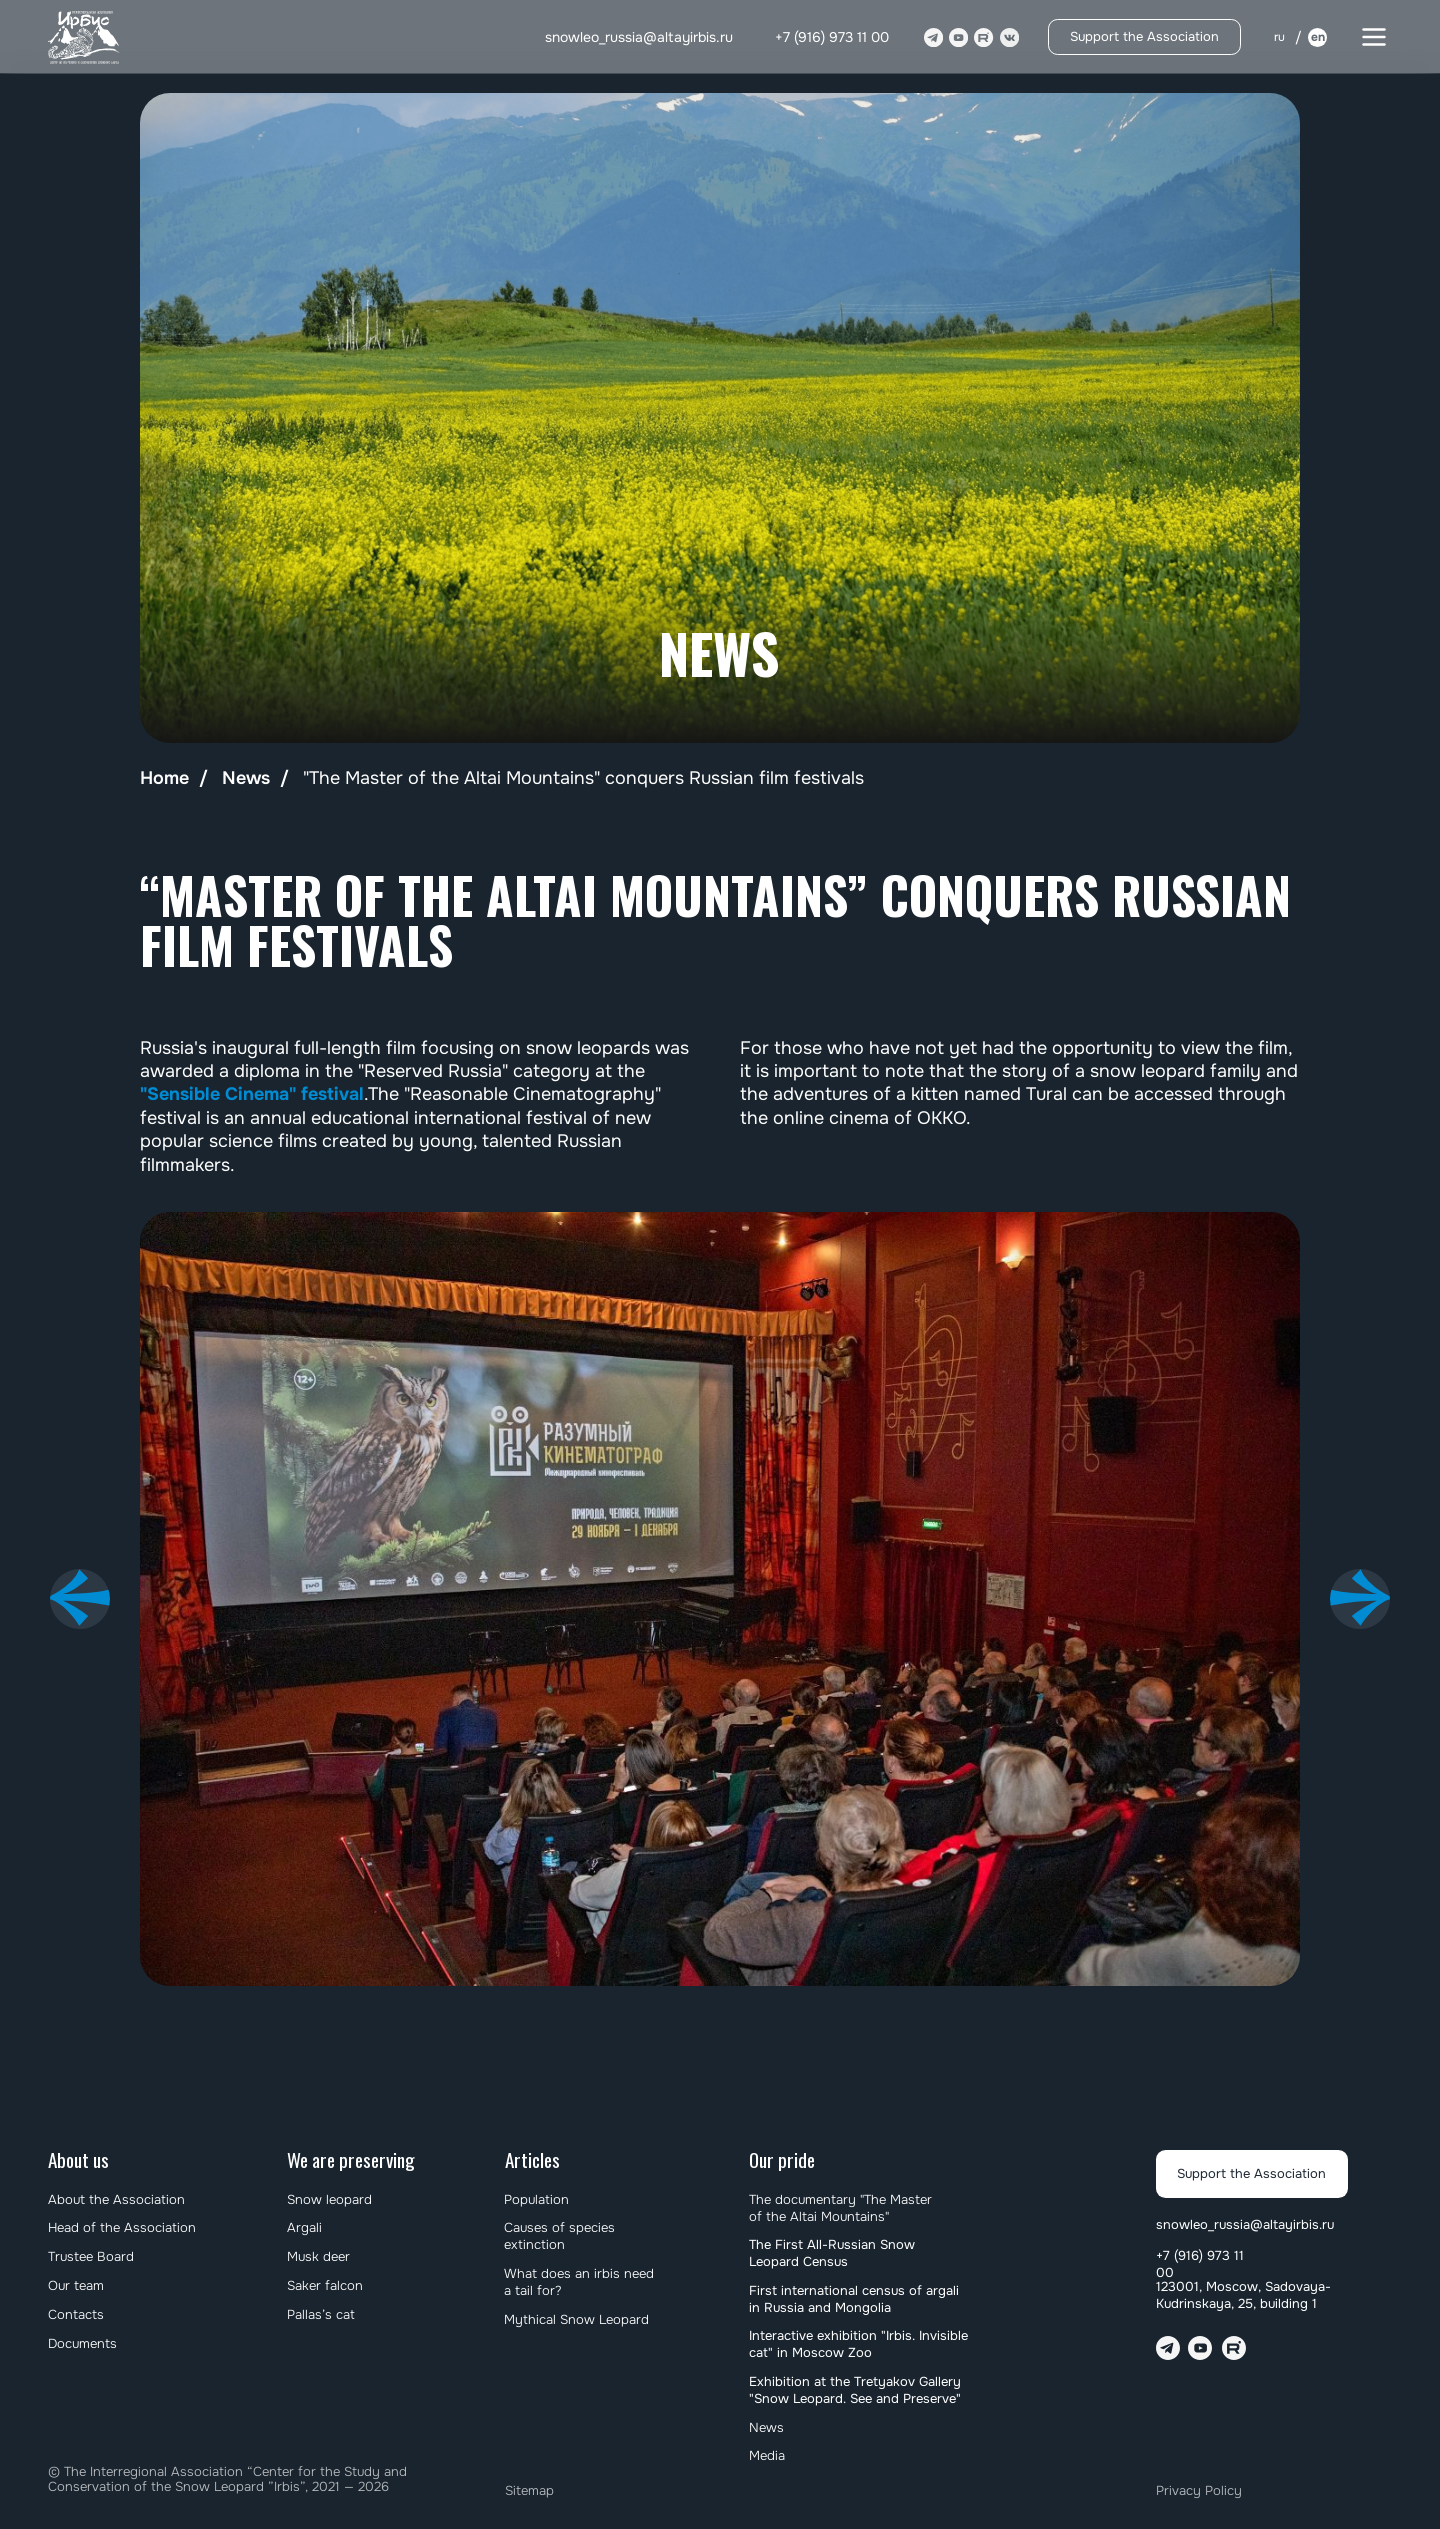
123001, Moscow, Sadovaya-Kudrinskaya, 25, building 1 (1243, 2295)
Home (164, 778)
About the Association (116, 2199)
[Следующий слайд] (1360, 1599)
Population (536, 2199)
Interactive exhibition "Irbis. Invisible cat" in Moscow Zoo (858, 2344)
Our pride (782, 2159)
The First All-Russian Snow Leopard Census (832, 2253)
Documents (82, 2343)
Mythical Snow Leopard (576, 2319)
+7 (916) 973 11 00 (832, 37)
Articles (532, 2159)
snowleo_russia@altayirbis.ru (639, 37)
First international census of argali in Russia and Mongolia (854, 2299)
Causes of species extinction (559, 2236)
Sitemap (529, 2490)
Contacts (76, 2314)
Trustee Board (91, 2256)
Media (767, 2455)
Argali (304, 2227)
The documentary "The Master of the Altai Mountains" (840, 2208)
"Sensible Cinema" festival (252, 1094)
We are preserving (351, 2159)
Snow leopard (329, 2199)
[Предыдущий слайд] (80, 1599)
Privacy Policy (1199, 2490)
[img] (85, 37)
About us (78, 2159)
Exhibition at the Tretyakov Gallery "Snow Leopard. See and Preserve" (855, 2390)
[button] (1374, 37)
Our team (76, 2285)
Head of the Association (122, 2227)
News (246, 778)
